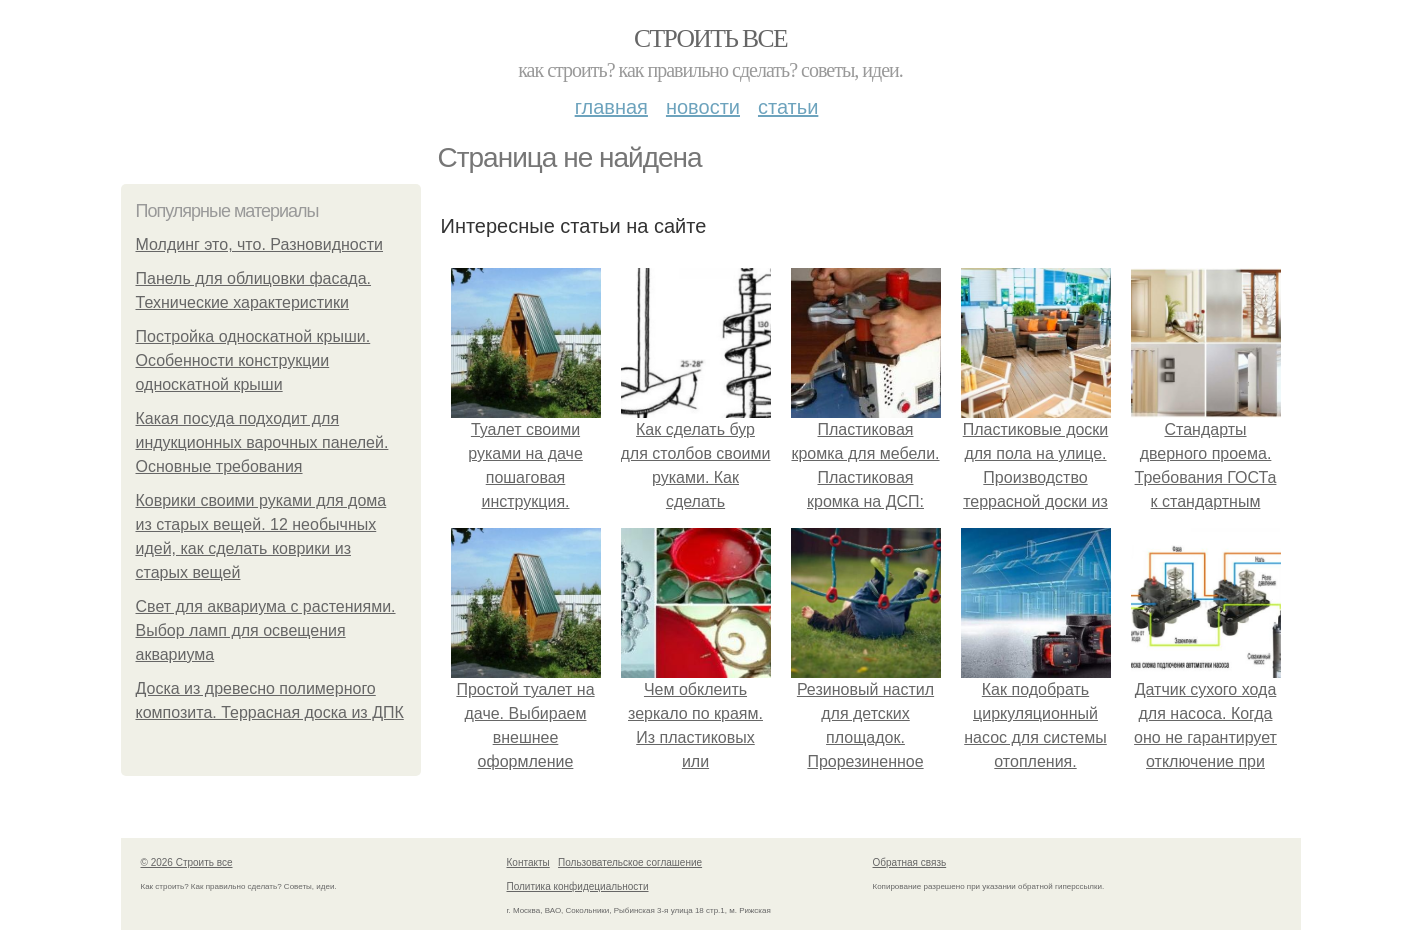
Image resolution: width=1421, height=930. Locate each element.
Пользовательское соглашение (630, 862)
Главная (611, 107)
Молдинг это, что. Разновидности (260, 244)
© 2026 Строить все (187, 862)
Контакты (528, 862)
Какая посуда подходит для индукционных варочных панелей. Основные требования (262, 442)
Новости (703, 107)
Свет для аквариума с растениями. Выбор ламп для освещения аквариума (266, 630)
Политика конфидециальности (578, 886)
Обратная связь (910, 862)
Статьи (788, 107)
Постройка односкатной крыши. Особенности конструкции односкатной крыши (253, 360)
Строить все (710, 38)
